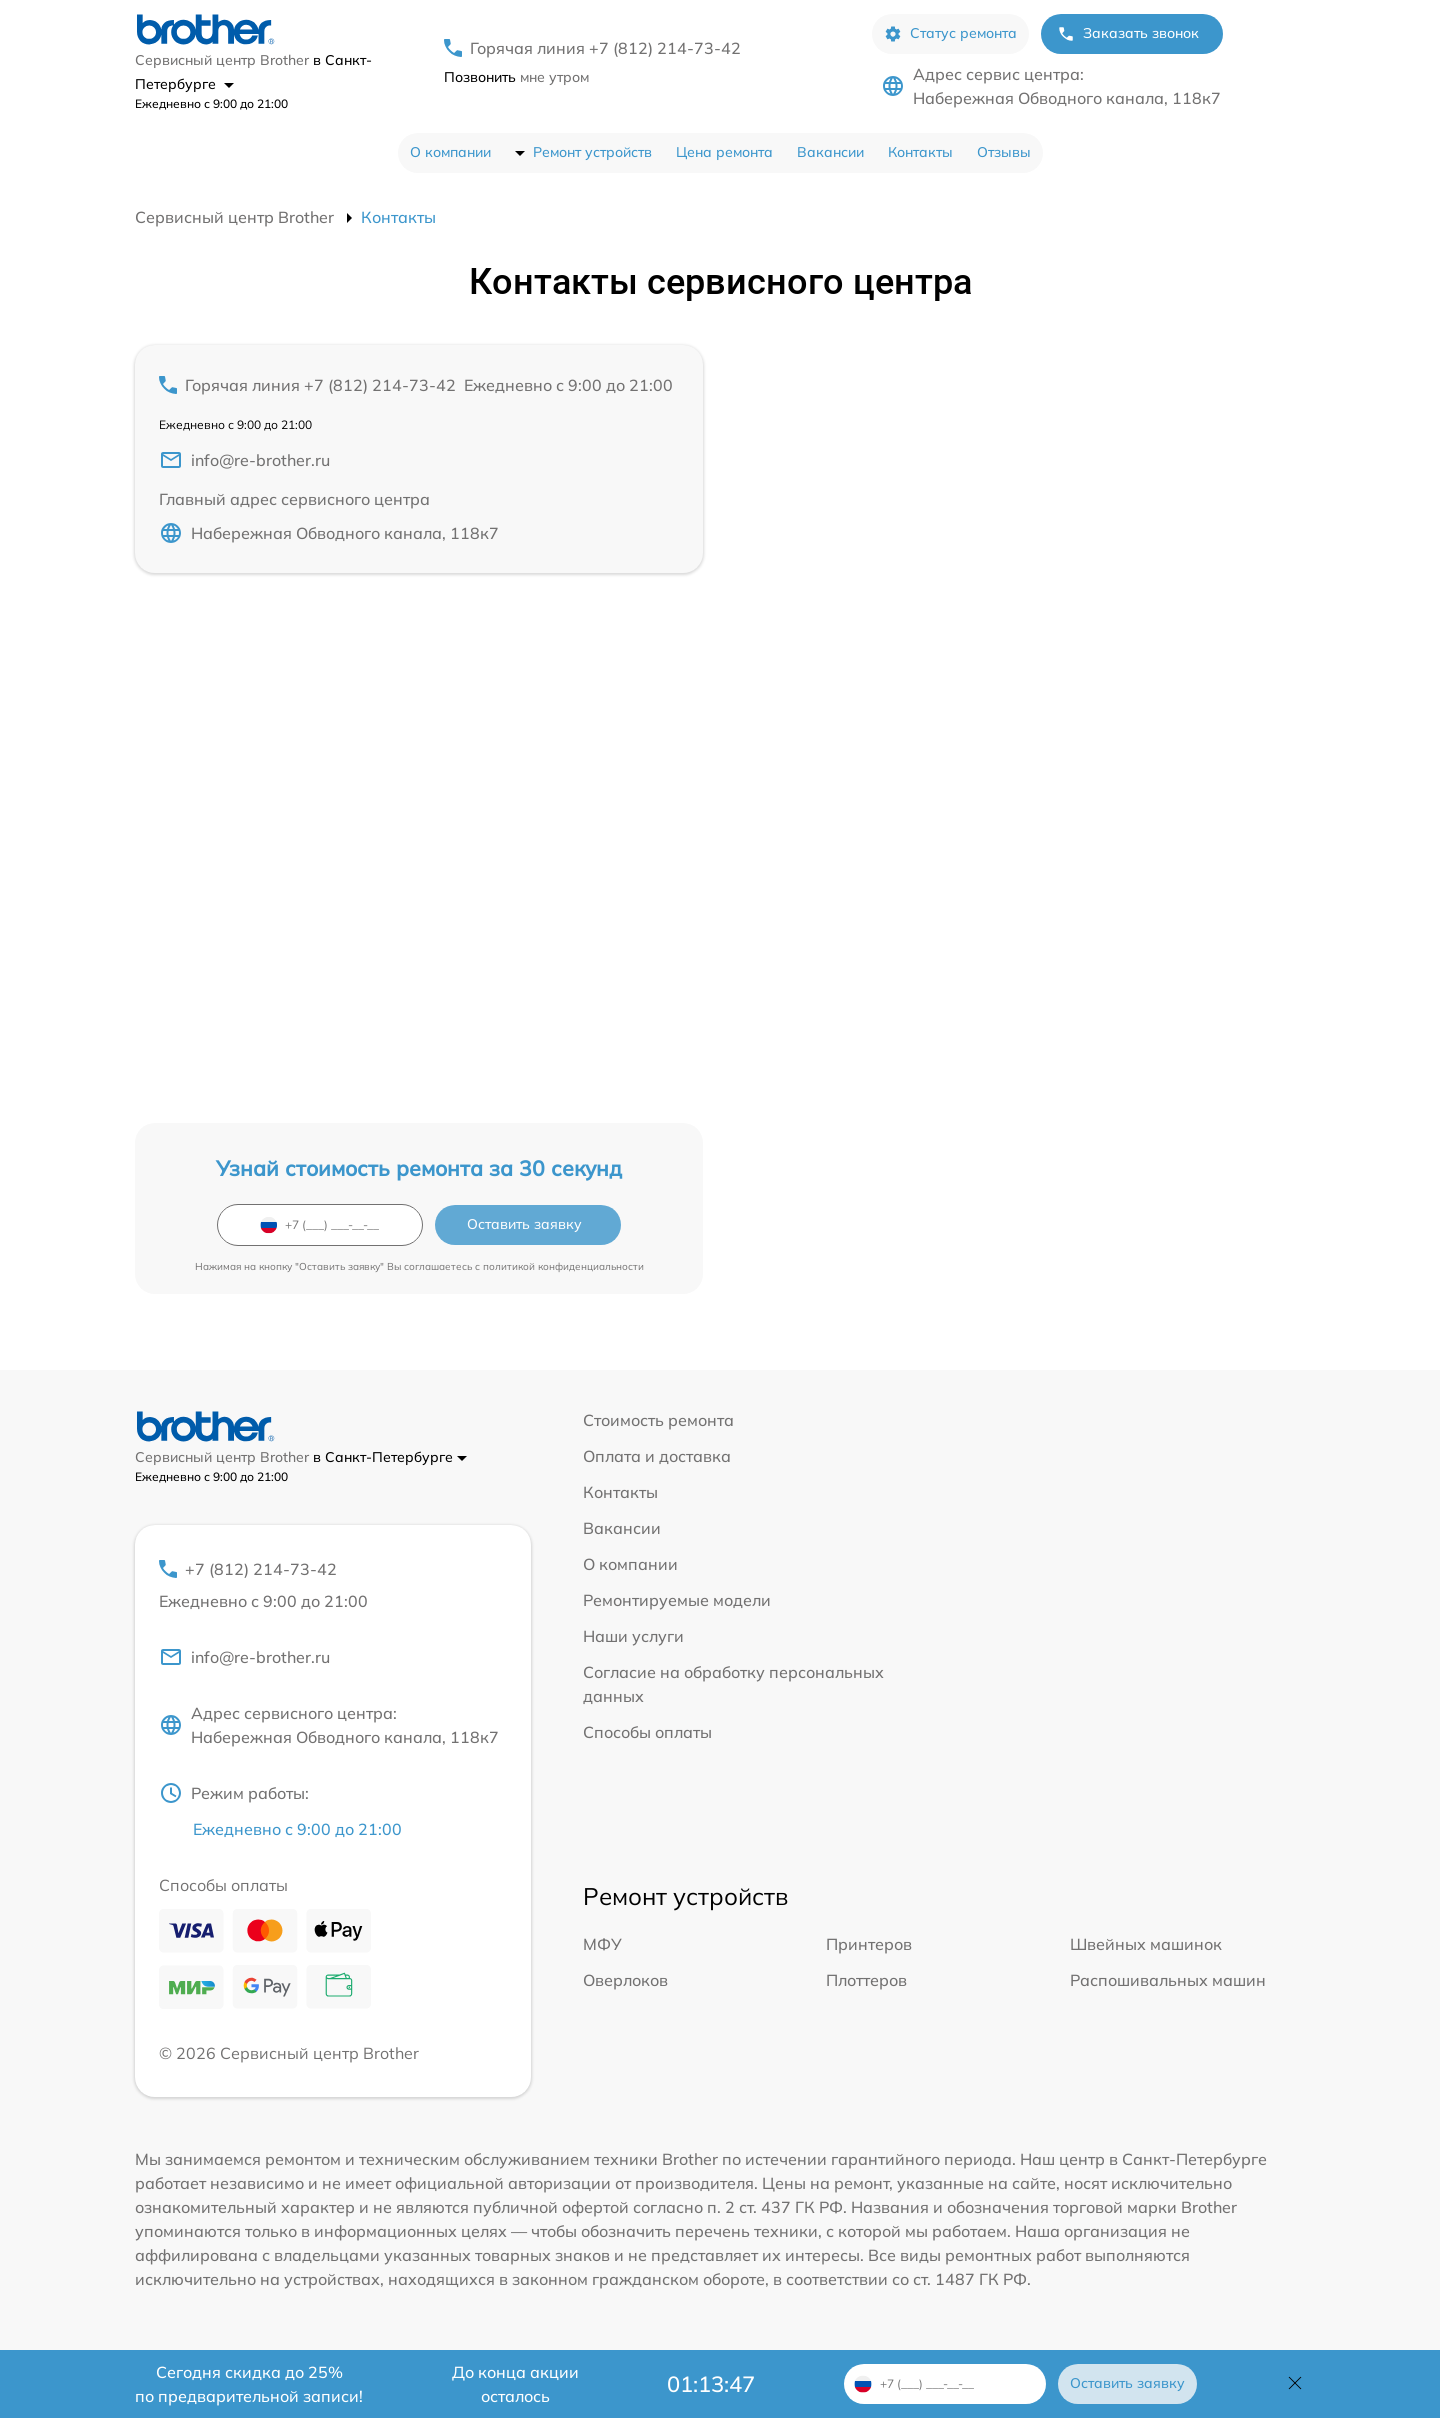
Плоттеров (866, 1980)
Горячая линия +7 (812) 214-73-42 (605, 48)
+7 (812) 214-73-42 (333, 1586)
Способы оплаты (647, 1732)
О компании (450, 152)
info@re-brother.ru (244, 460)
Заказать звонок (1128, 33)
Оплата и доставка (657, 1456)
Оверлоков (625, 1980)
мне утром (516, 77)
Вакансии (830, 152)
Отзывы (1004, 152)
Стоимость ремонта (658, 1420)
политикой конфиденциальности (563, 1266)
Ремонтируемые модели (677, 1600)
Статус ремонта (950, 33)
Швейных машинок (1146, 1944)
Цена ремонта (724, 152)
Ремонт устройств (592, 152)
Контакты (920, 152)
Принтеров (869, 1944)
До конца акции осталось (515, 2384)
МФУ (602, 1944)
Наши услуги (633, 1636)
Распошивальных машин (1168, 1980)
